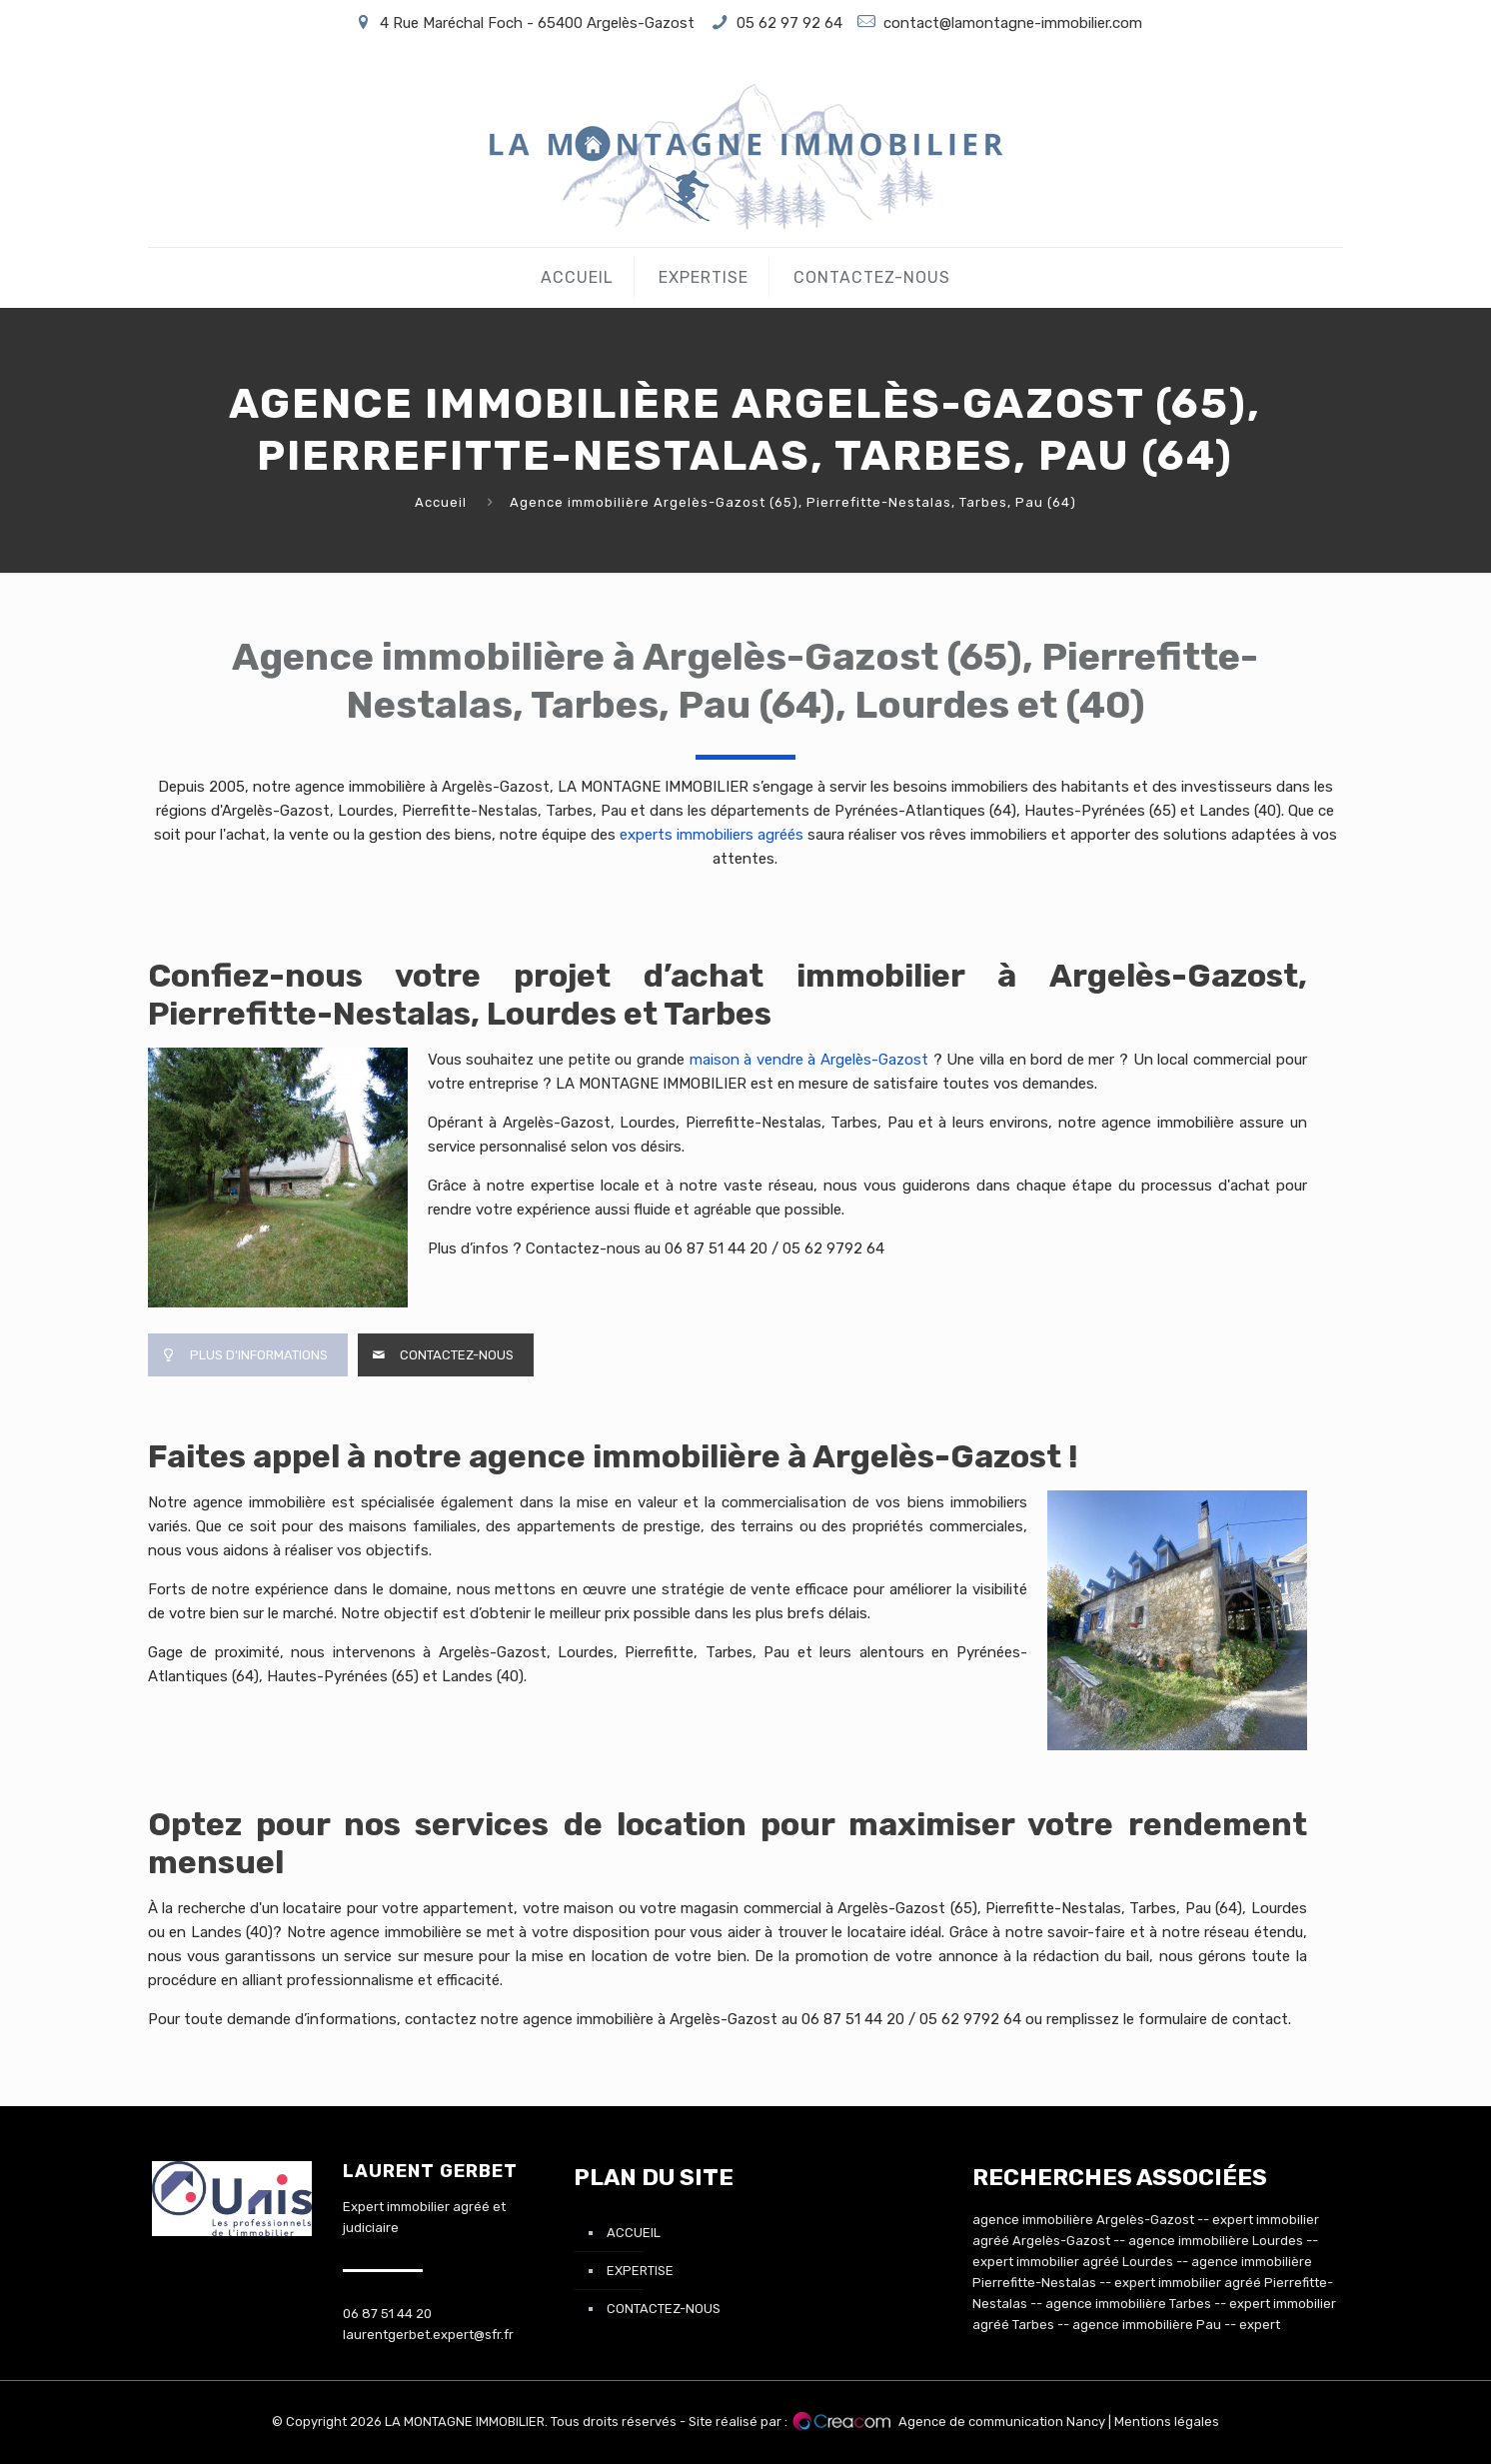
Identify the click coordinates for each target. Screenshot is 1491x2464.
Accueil (441, 502)
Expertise (640, 2270)
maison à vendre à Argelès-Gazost (811, 1060)
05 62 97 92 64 (789, 23)
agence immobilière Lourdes (1215, 2240)
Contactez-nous (664, 2308)
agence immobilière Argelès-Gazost (1083, 2219)
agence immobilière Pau (1146, 2324)
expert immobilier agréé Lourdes (1072, 2261)
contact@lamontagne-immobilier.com (1012, 23)
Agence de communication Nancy (1001, 2421)
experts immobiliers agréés (711, 835)
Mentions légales (1166, 2421)
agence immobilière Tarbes (1128, 2303)
